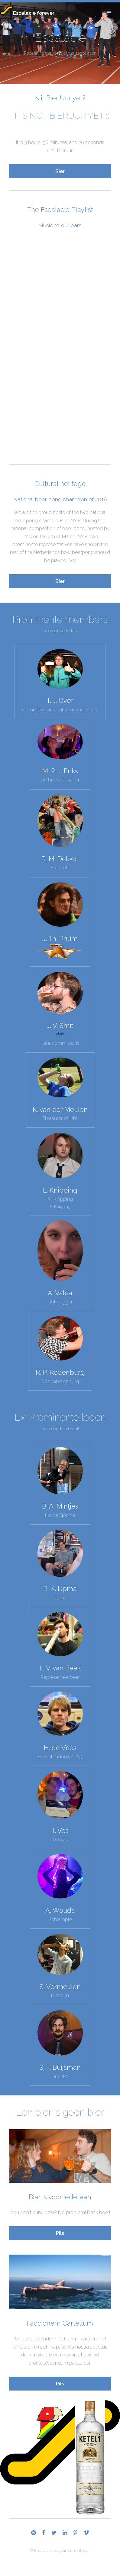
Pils (60, 2233)
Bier (60, 171)
